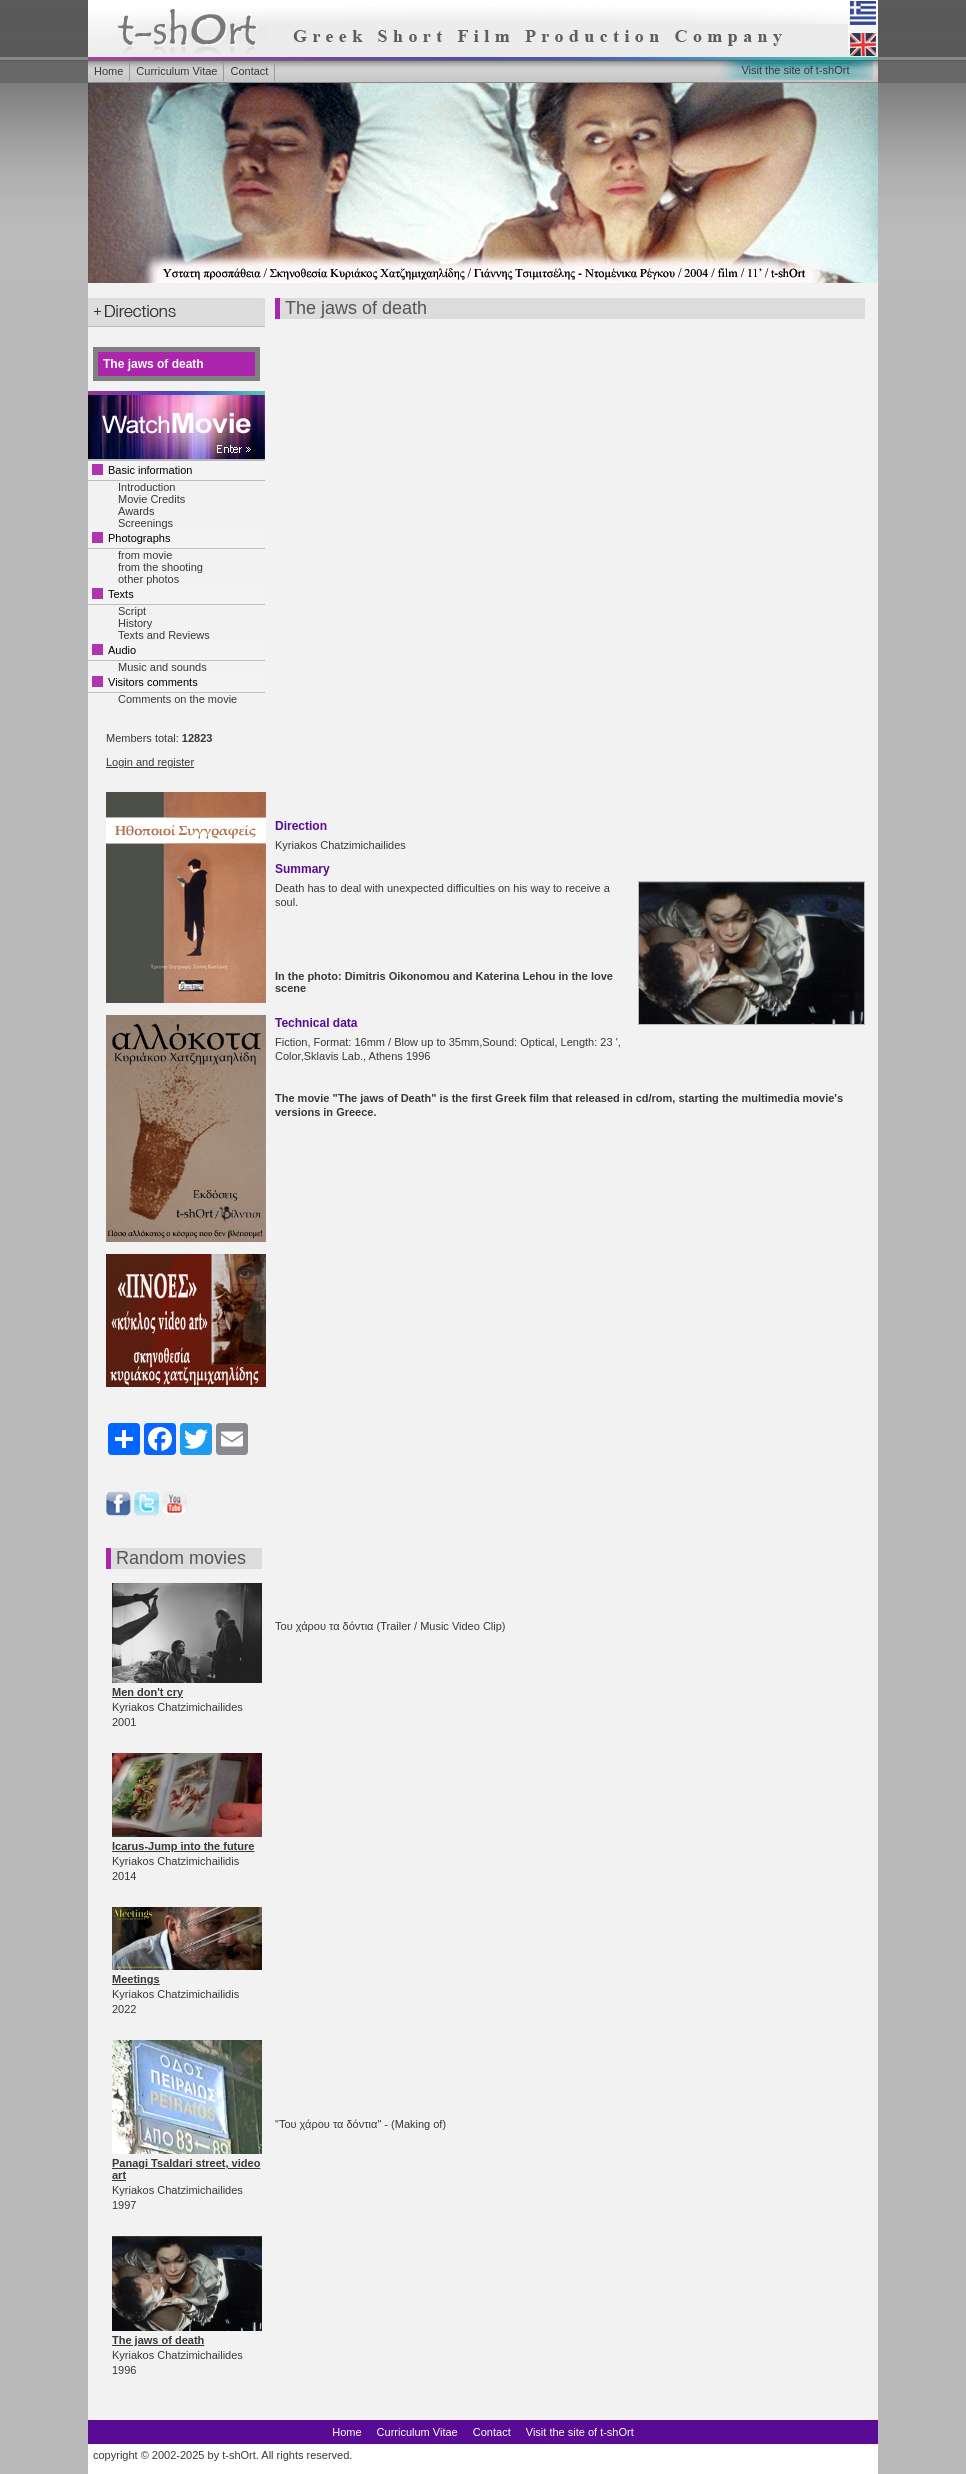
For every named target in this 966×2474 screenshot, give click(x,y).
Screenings (145, 523)
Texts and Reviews (164, 635)
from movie (145, 555)
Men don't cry (147, 1692)
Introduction (146, 487)
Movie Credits (151, 499)
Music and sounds (162, 667)
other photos (148, 579)
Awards (136, 511)
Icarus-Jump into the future (183, 1846)
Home (108, 71)
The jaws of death (158, 2340)
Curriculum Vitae (176, 71)
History (135, 623)
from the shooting (160, 567)
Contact (249, 71)
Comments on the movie (177, 699)
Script (132, 611)
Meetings (136, 1979)
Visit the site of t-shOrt (795, 70)
